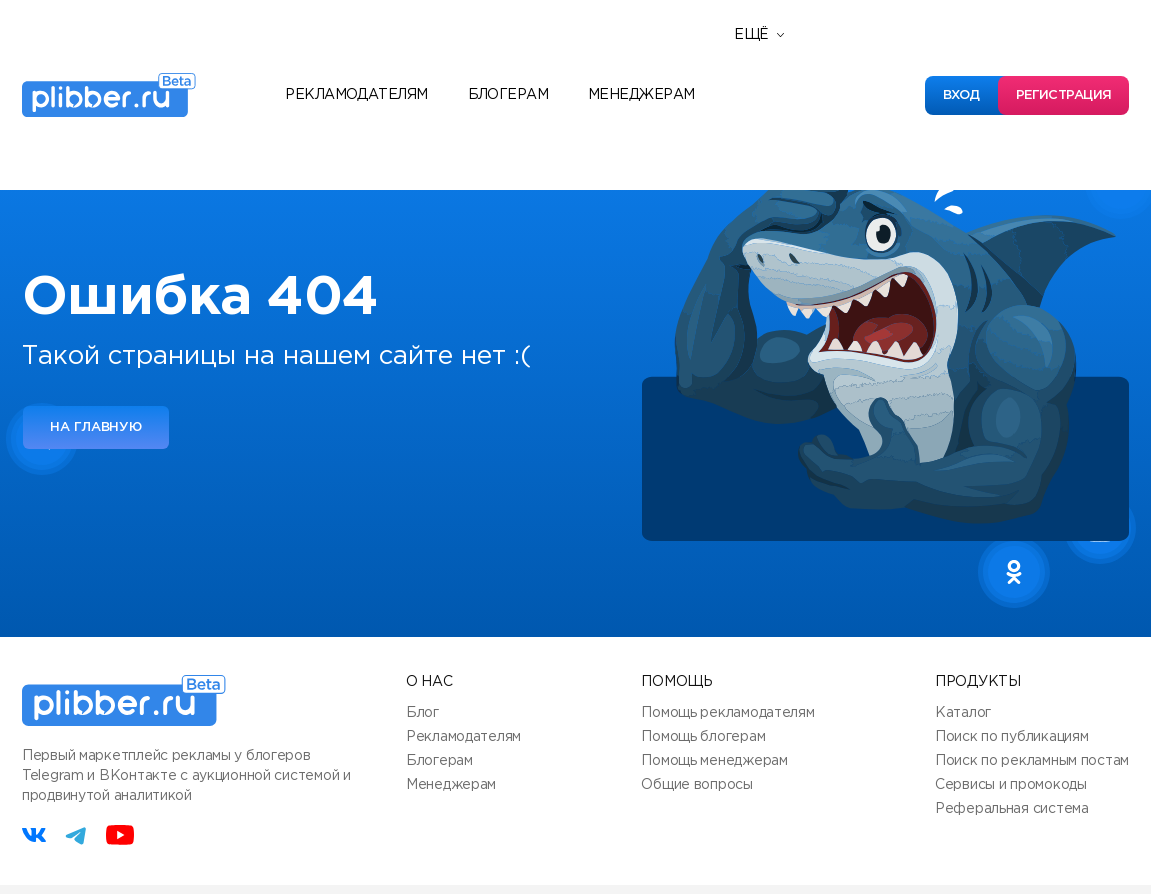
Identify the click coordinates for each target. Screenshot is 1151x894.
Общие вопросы (696, 785)
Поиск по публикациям (1011, 737)
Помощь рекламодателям (727, 713)
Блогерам (508, 95)
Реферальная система (1012, 809)
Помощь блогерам (703, 737)
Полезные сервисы (816, 113)
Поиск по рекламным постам (1032, 761)
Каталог (963, 713)
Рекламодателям (356, 95)
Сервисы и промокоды (1011, 785)
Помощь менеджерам (714, 761)
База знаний (790, 143)
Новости (774, 83)
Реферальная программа (841, 53)
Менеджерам (641, 95)
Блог (422, 713)
